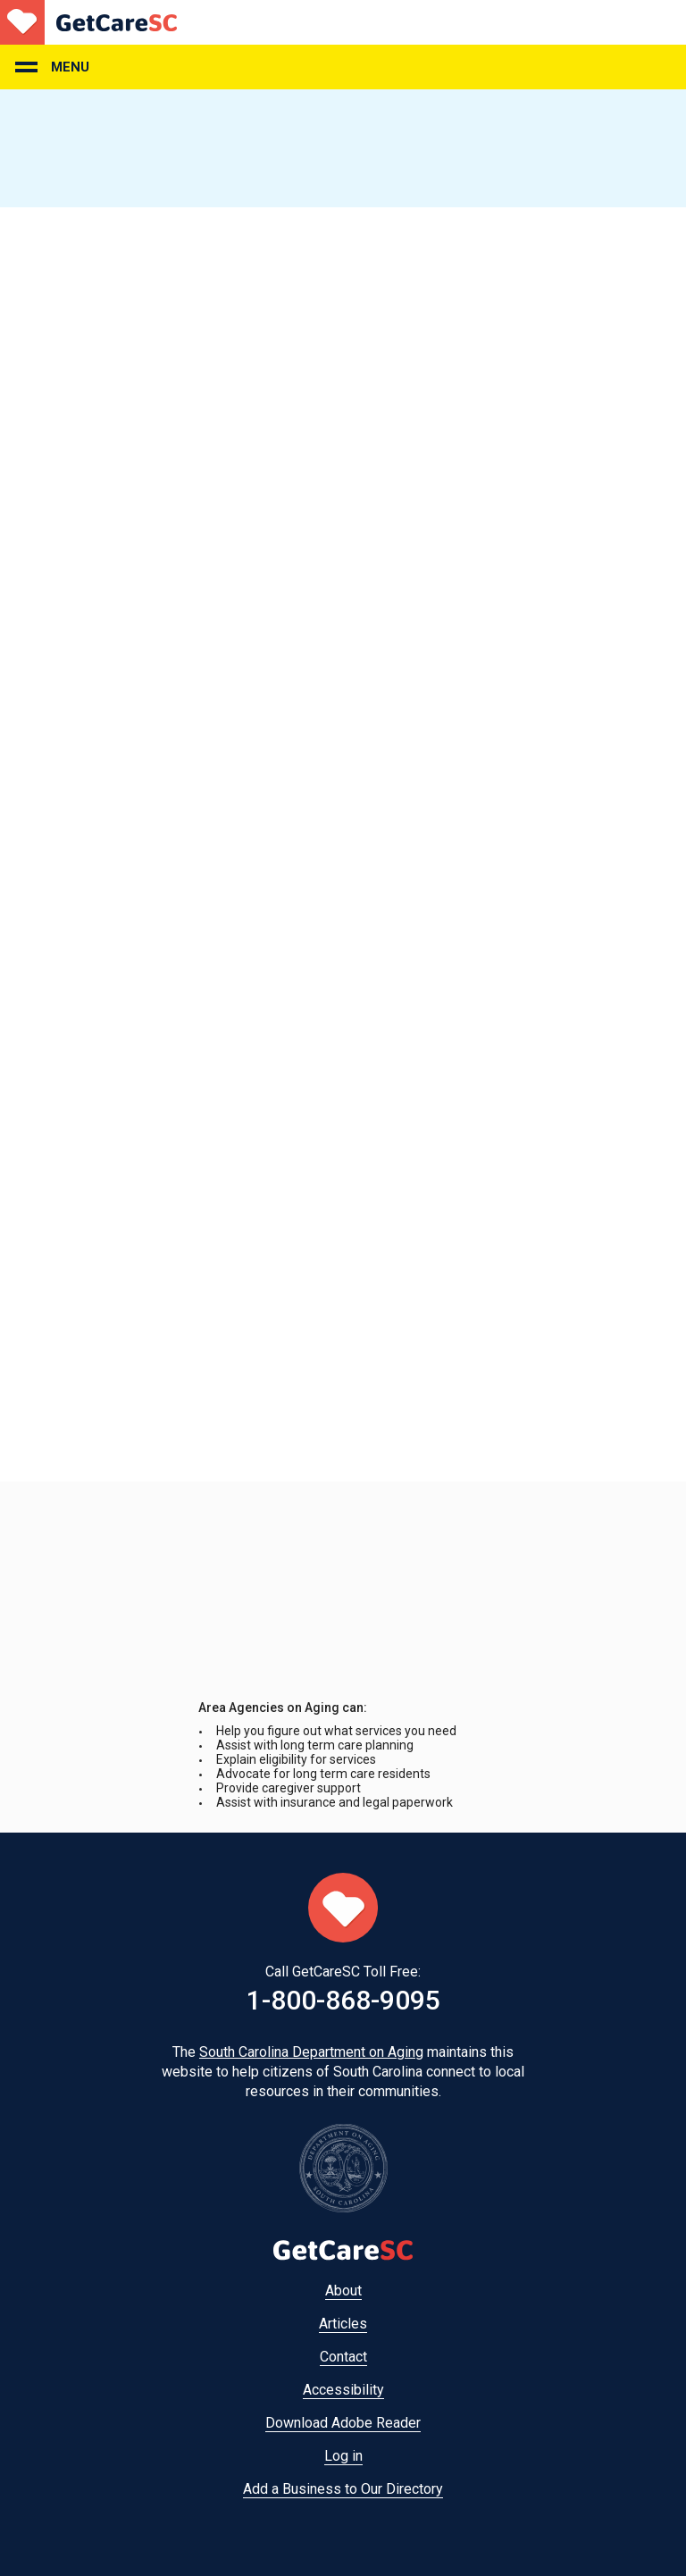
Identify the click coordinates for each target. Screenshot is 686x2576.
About (343, 2290)
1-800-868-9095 (343, 2000)
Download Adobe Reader (343, 2422)
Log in (343, 2455)
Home (88, 22)
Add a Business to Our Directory (343, 2488)
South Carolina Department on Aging (311, 2051)
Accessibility (343, 2389)
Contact (343, 2356)
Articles (343, 2323)
